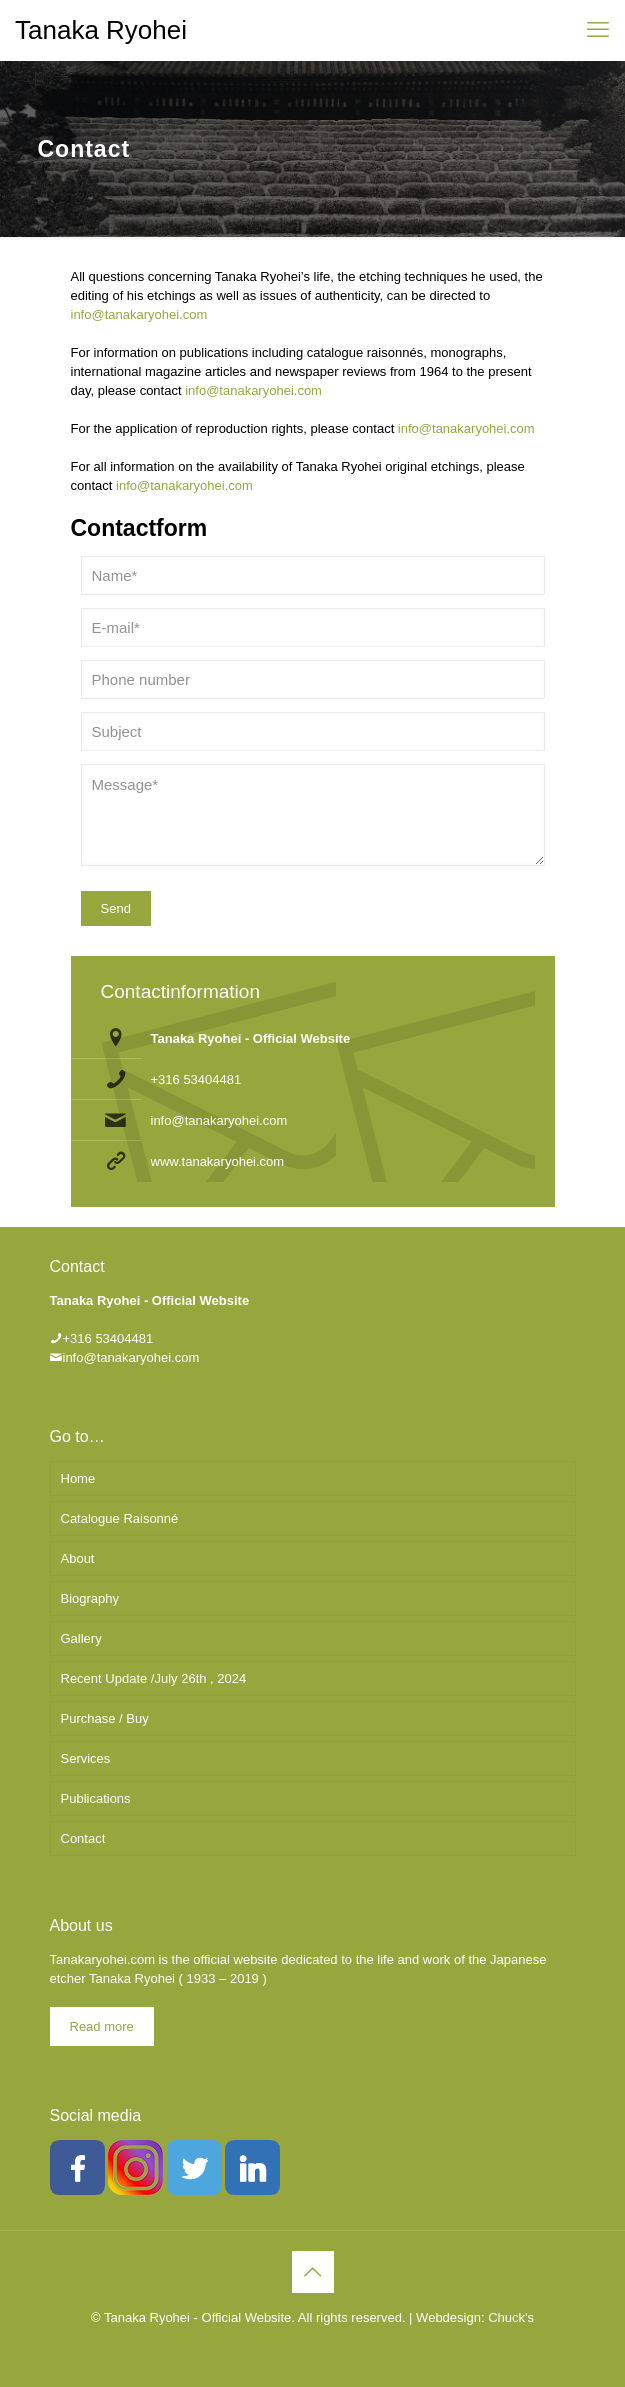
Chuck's (511, 2317)
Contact (83, 1838)
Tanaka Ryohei (101, 30)
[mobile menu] (598, 30)
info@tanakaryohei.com (139, 314)
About (78, 1558)
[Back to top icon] (313, 2272)
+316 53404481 (196, 1079)
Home (78, 1478)
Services (86, 1758)
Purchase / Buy (105, 1718)
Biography (90, 1598)
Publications (96, 1798)
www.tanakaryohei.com (218, 1161)
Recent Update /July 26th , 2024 (154, 1678)
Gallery (81, 1638)
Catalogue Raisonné (120, 1518)
